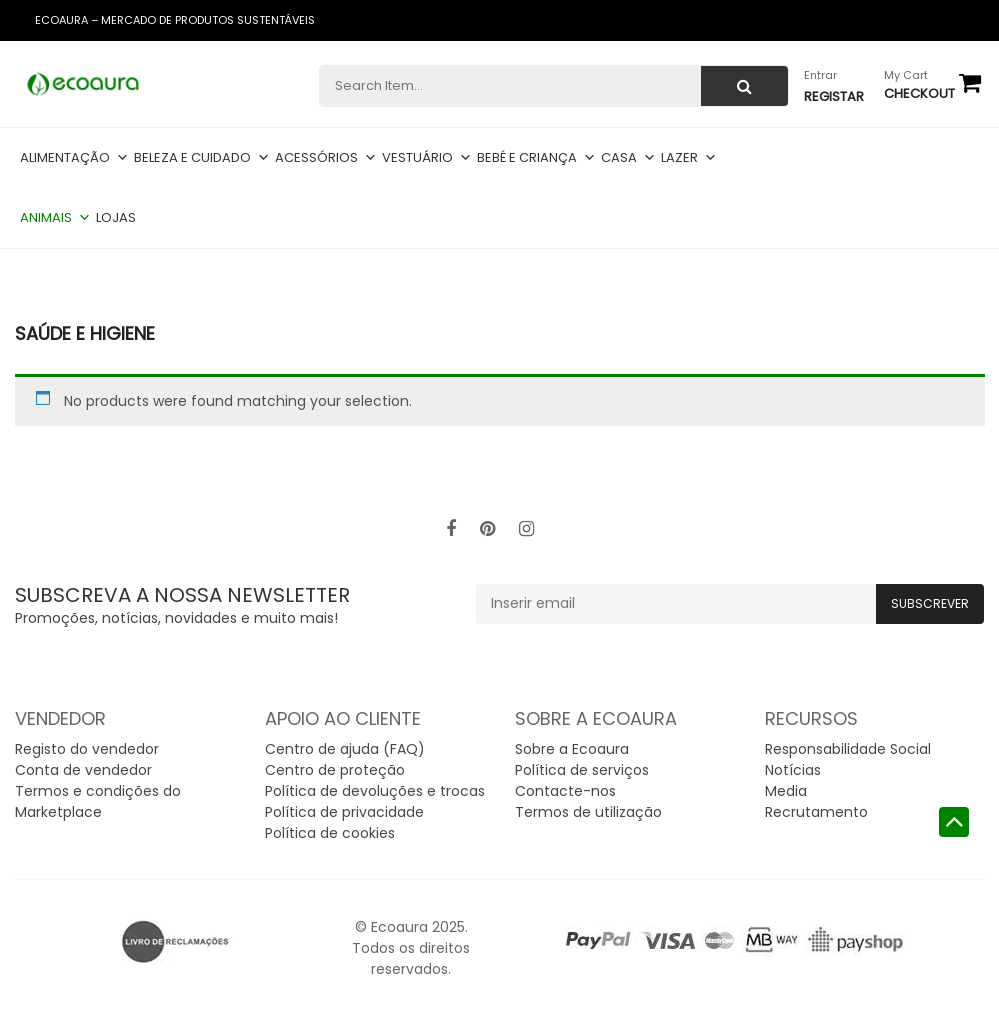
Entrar (820, 75)
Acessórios (326, 157)
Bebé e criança (536, 157)
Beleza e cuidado (202, 157)
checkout (919, 93)
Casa (628, 157)
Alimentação (74, 157)
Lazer (689, 157)
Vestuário (427, 157)
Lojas (116, 217)
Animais (55, 217)
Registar (834, 96)
